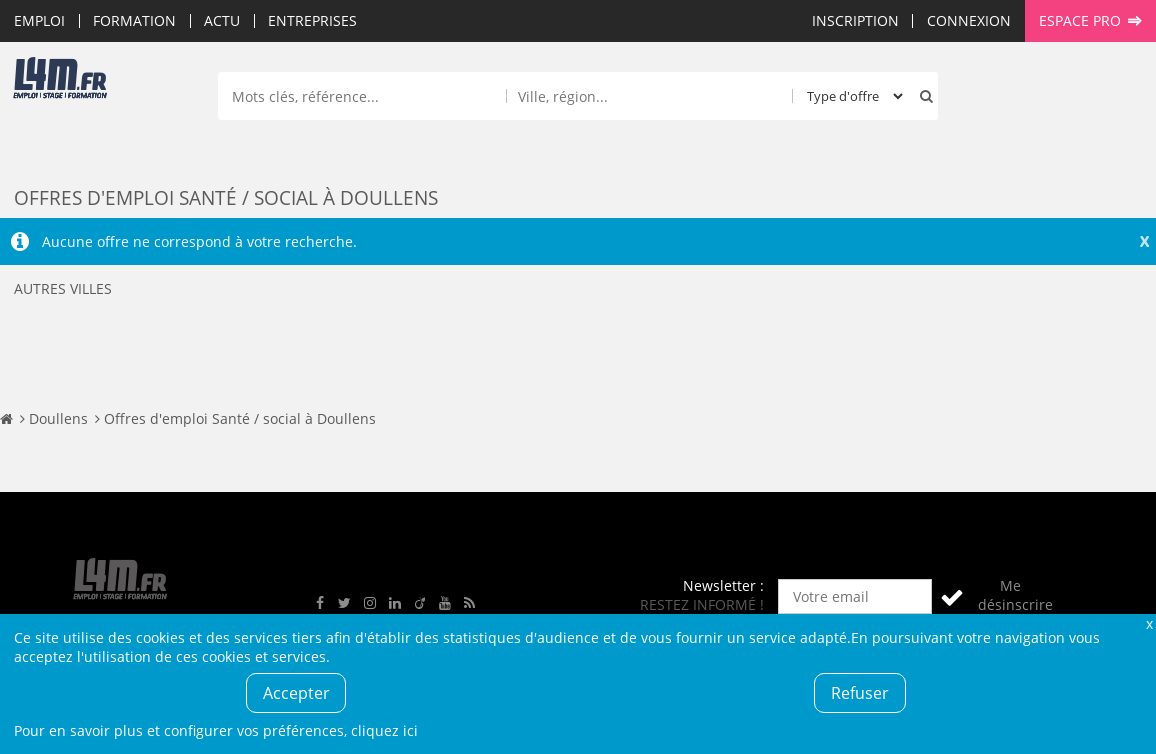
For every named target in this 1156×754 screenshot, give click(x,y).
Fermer (1149, 623)
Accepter (296, 693)
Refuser (860, 693)
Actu (222, 20)
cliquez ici (384, 730)
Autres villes (63, 288)
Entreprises (312, 20)
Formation (134, 20)
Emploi (39, 20)
